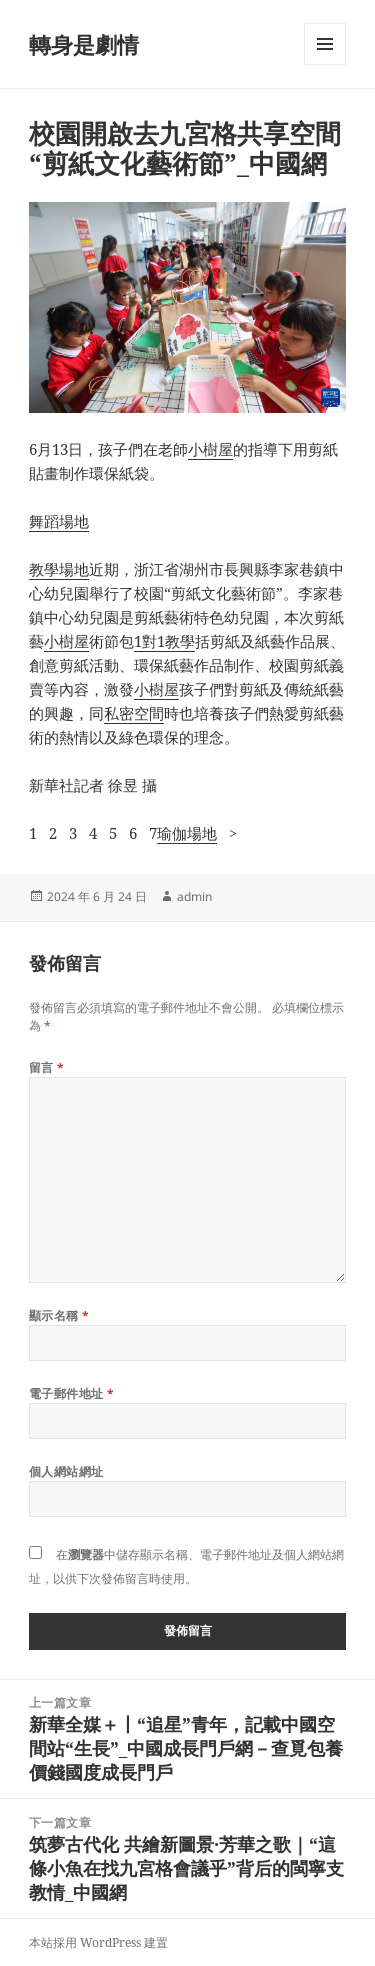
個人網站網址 (66, 1471)
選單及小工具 (325, 64)
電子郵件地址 (72, 1393)
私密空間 (134, 713)
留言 (47, 1067)
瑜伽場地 (187, 833)
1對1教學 (164, 641)
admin (194, 896)
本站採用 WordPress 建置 (98, 1942)
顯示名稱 (59, 1315)
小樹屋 (210, 449)
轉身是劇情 (84, 44)
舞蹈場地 (59, 521)
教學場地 (59, 569)
